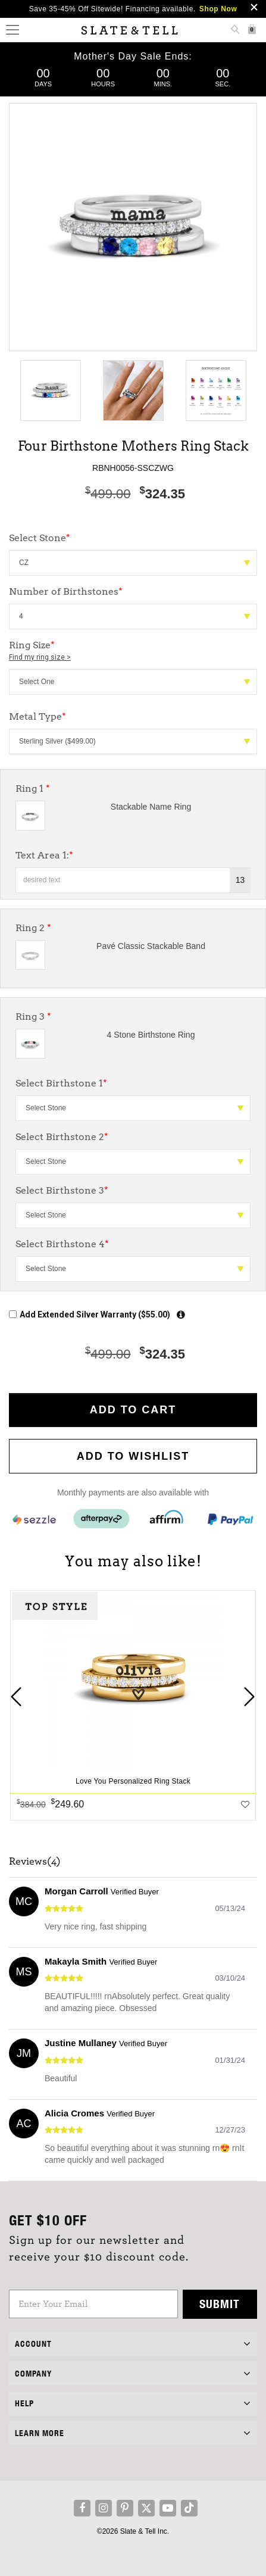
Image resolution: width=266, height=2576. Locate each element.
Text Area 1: (44, 855)
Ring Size (133, 651)
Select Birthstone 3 (61, 1190)
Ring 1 (32, 788)
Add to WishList (133, 1456)
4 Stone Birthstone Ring (151, 1034)
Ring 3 (33, 1016)
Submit (219, 2303)
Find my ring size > (40, 657)
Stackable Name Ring (151, 806)
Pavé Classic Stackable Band (150, 946)
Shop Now (218, 9)
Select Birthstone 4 (62, 1244)
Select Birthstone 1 (61, 1083)
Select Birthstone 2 (61, 1136)
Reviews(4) (35, 1861)
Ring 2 (33, 927)
